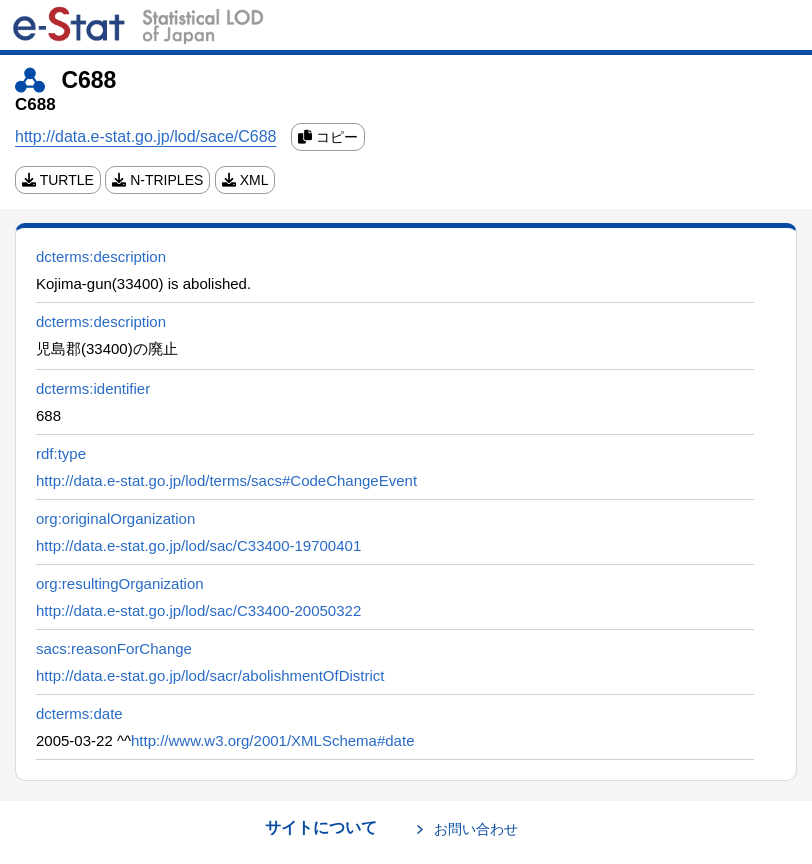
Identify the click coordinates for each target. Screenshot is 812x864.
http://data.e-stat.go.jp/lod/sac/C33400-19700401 (198, 545)
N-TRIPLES (157, 180)
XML (245, 180)
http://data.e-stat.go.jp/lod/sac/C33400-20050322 (198, 610)
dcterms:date (79, 713)
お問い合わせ (476, 829)
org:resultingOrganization (120, 583)
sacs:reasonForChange (114, 648)
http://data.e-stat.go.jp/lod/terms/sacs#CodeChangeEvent (226, 480)
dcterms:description (101, 256)
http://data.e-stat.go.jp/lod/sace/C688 (146, 136)
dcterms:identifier (93, 388)
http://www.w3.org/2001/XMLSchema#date (273, 740)
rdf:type (61, 453)
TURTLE (58, 180)
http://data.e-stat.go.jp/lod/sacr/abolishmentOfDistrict (210, 675)
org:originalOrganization (115, 518)
